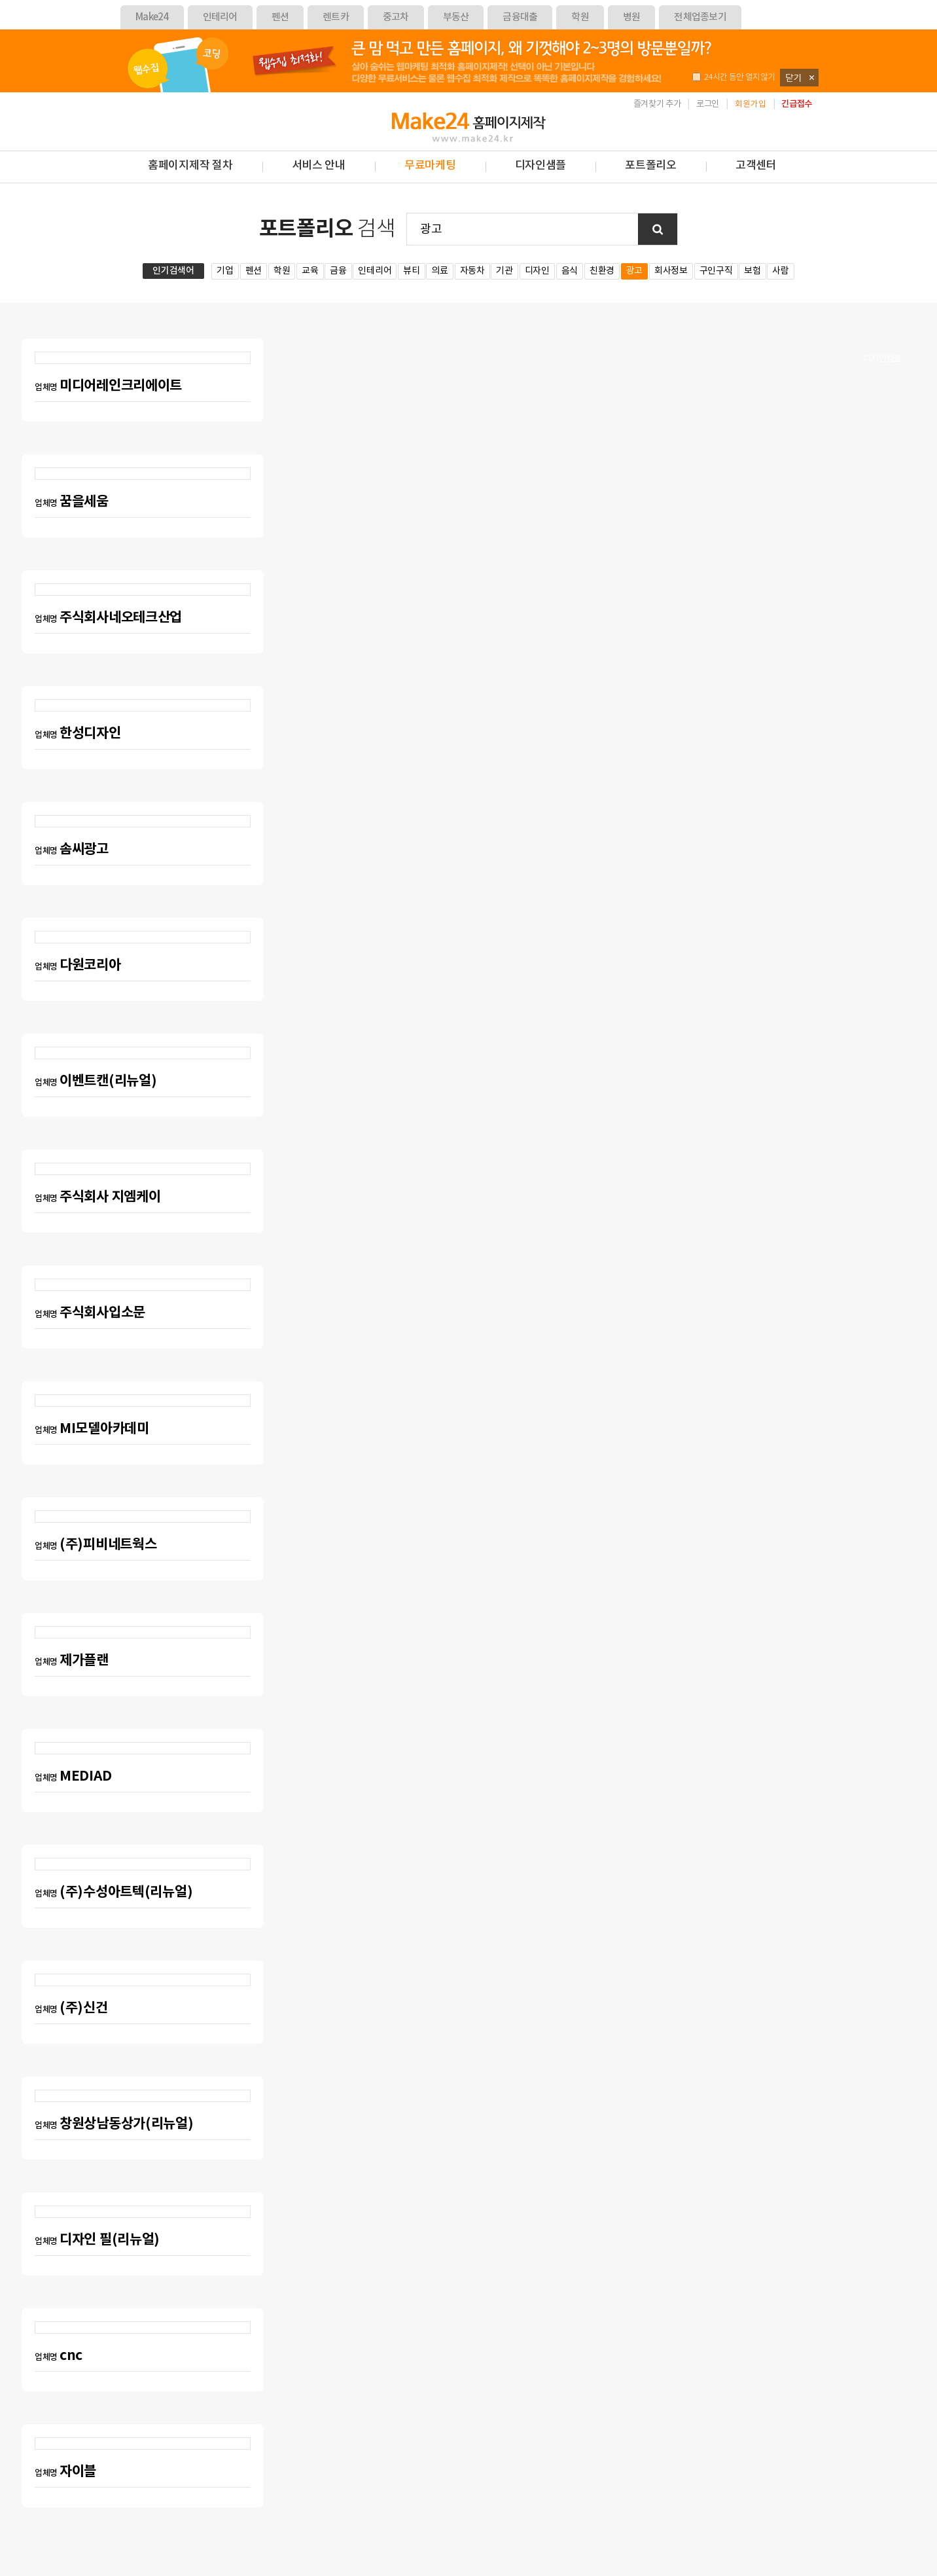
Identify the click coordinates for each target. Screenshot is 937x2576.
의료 (439, 271)
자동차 (472, 271)
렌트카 (336, 17)
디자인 (537, 271)
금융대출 (520, 17)
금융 (338, 271)
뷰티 (411, 271)
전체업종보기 (700, 17)
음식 (569, 271)
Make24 (152, 17)
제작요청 (882, 298)
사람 (780, 271)
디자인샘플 (882, 359)
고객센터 (756, 165)
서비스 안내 (318, 165)
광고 (634, 271)
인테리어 (220, 17)
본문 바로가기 (0, 92)
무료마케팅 (430, 165)
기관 (504, 271)
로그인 (707, 104)
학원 (580, 17)
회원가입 (750, 104)
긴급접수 (796, 104)
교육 (310, 271)
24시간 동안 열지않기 (733, 77)
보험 (752, 271)
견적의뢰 (882, 237)
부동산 (456, 17)
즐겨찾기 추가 (657, 104)
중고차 (396, 17)
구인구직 (716, 271)
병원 (632, 17)
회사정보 (671, 271)
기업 (225, 271)
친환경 (602, 271)
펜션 (280, 17)
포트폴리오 (651, 165)
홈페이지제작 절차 (190, 165)
